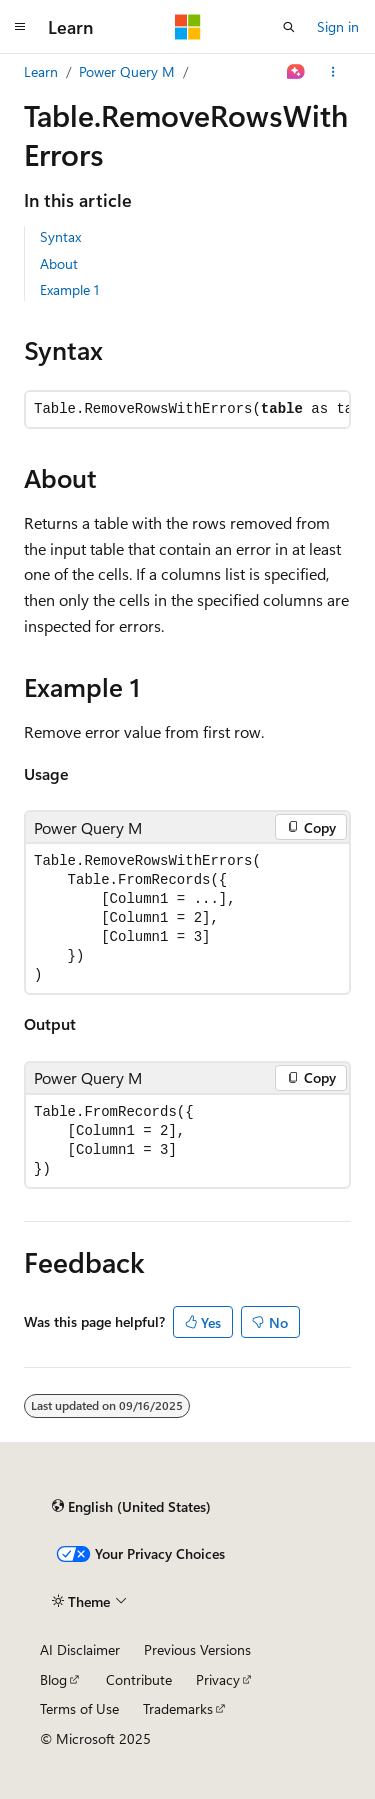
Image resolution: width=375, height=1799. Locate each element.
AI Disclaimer (80, 1649)
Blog (53, 1679)
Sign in (338, 26)
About (59, 263)
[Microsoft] (188, 27)
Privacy (218, 1679)
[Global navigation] (20, 27)
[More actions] (333, 72)
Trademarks (178, 1708)
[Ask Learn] (296, 72)
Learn (41, 71)
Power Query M (127, 71)
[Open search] (289, 27)
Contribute (139, 1679)
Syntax (60, 236)
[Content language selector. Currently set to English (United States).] (131, 1507)
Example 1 (69, 289)
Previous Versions (197, 1649)
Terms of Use (79, 1708)
